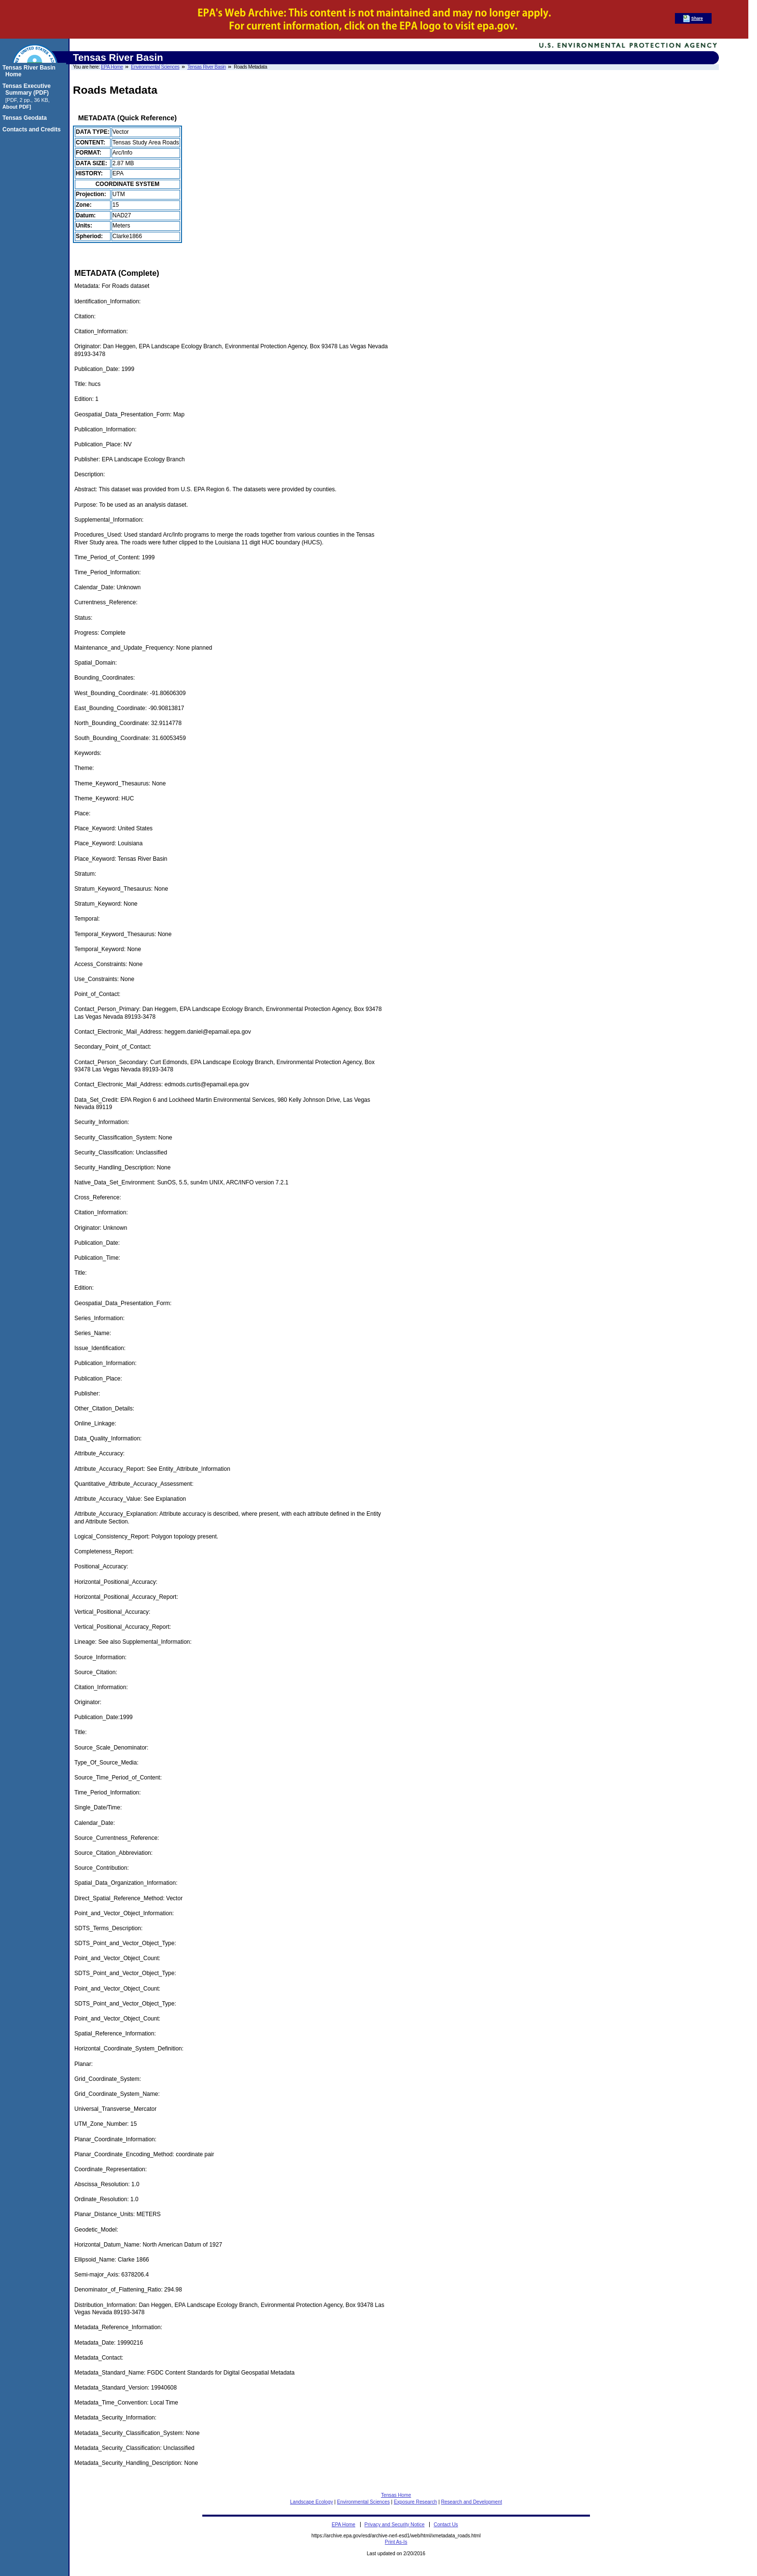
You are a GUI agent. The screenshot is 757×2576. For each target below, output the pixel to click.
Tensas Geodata (26, 117)
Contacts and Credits (33, 129)
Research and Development (471, 2502)
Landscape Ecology (311, 2502)
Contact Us (446, 2524)
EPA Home (112, 67)
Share (697, 18)
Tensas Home (396, 2495)
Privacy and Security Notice (394, 2524)
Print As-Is (396, 2542)
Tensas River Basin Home (30, 71)
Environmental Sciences (155, 67)
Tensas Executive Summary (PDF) (28, 89)
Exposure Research (415, 2502)
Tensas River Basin (206, 67)
